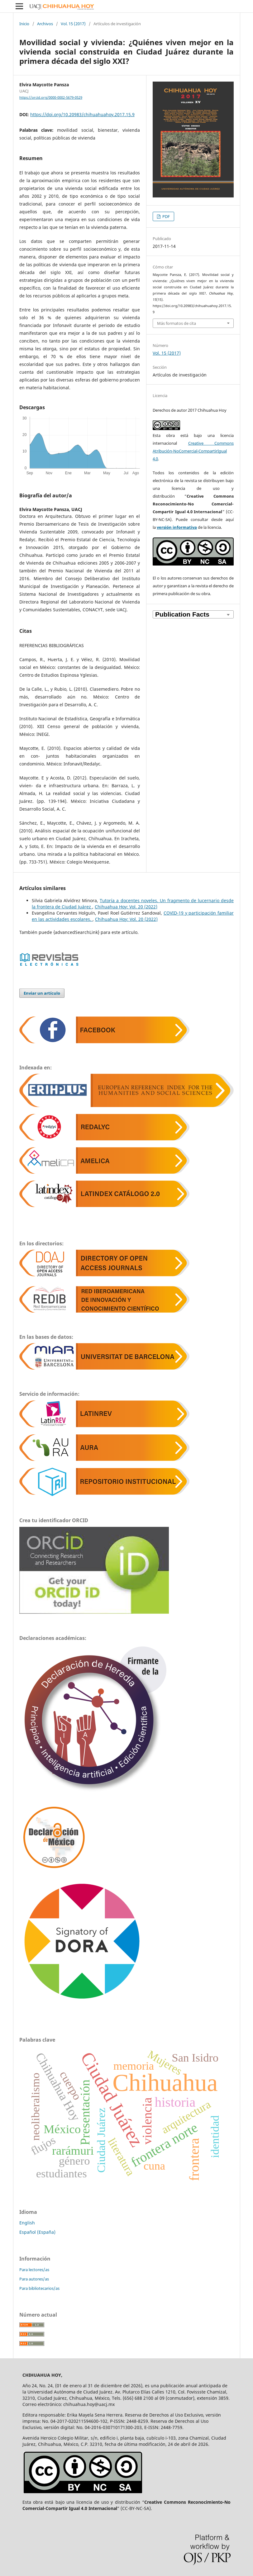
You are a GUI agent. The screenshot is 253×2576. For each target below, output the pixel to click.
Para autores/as (34, 2279)
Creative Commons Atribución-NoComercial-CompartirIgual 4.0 (193, 451)
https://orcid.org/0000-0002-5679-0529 (50, 97)
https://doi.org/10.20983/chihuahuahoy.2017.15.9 (82, 114)
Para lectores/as (34, 2269)
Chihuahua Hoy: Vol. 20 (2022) (126, 907)
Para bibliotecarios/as (39, 2288)
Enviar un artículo (42, 993)
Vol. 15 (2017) (73, 23)
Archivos (45, 23)
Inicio (24, 23)
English (27, 2223)
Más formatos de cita (176, 323)
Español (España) (37, 2232)
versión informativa (177, 527)
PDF (165, 216)
